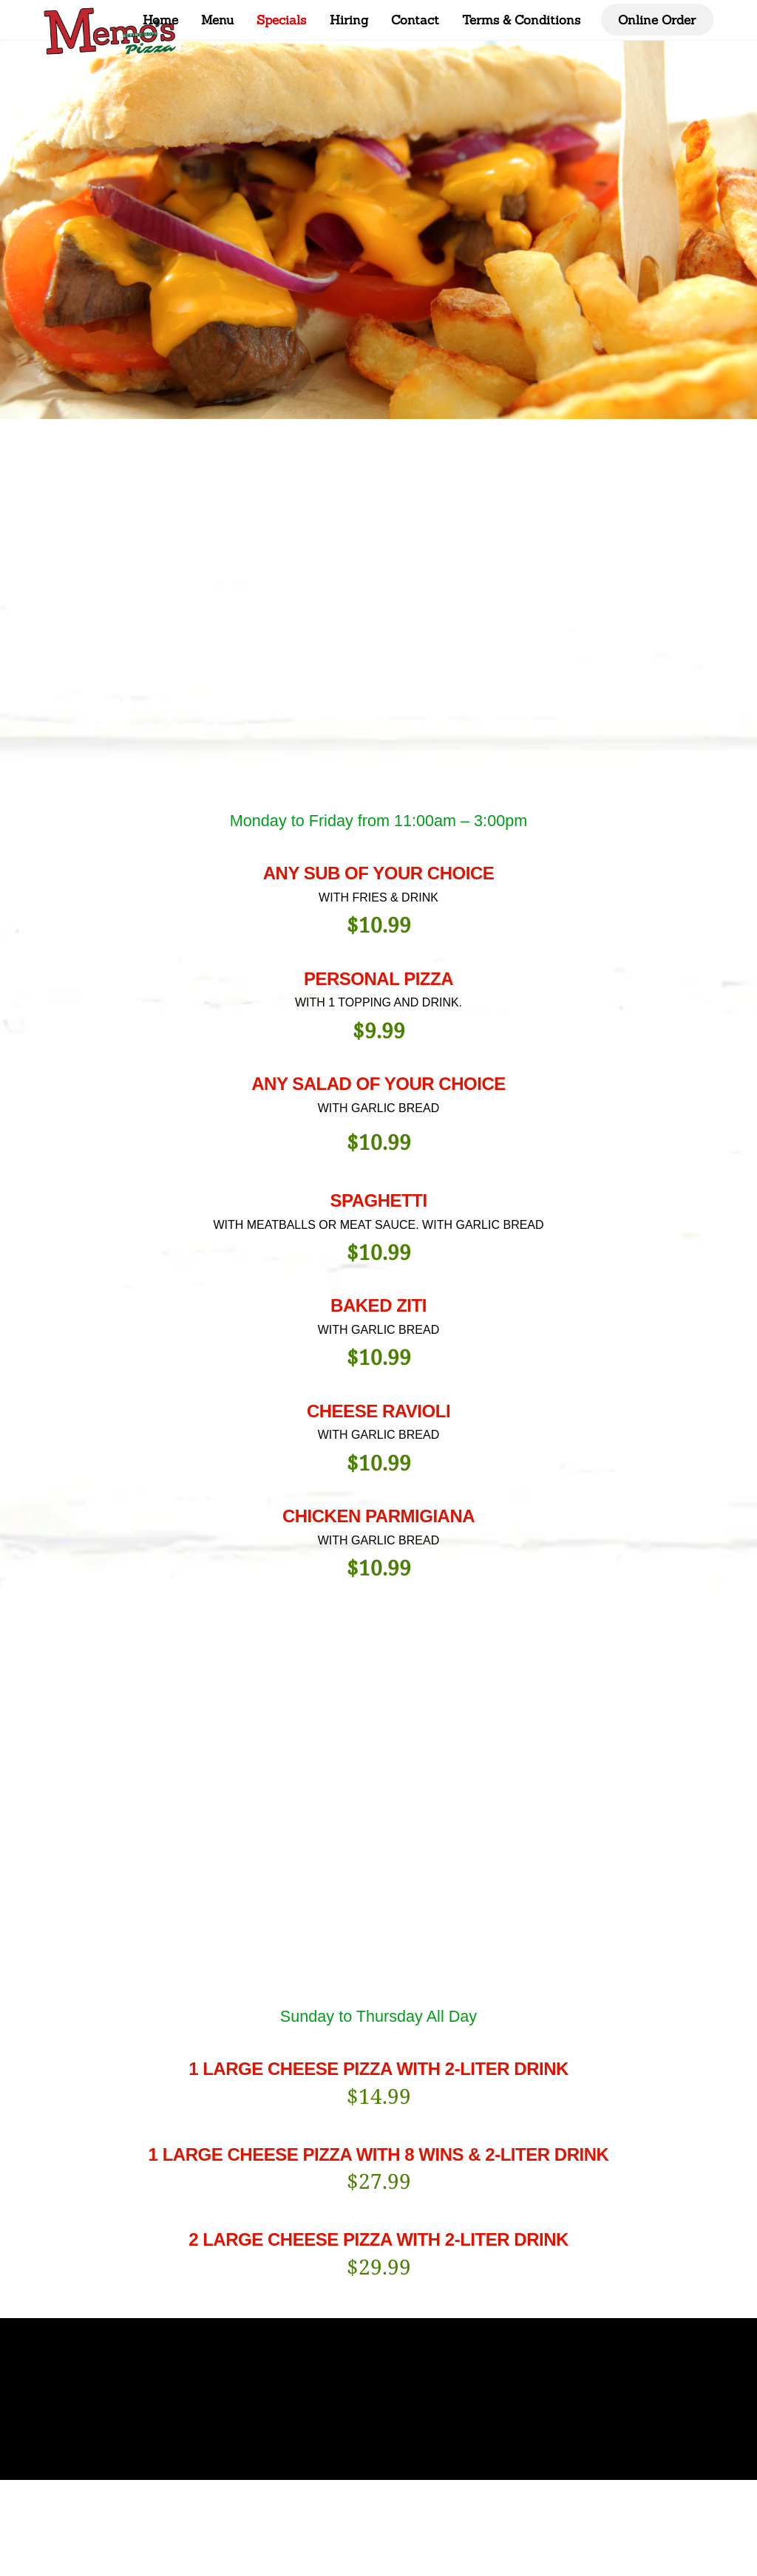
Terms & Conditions (521, 20)
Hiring (349, 20)
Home (160, 20)
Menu (217, 20)
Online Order (657, 20)
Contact (415, 20)
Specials (281, 20)
